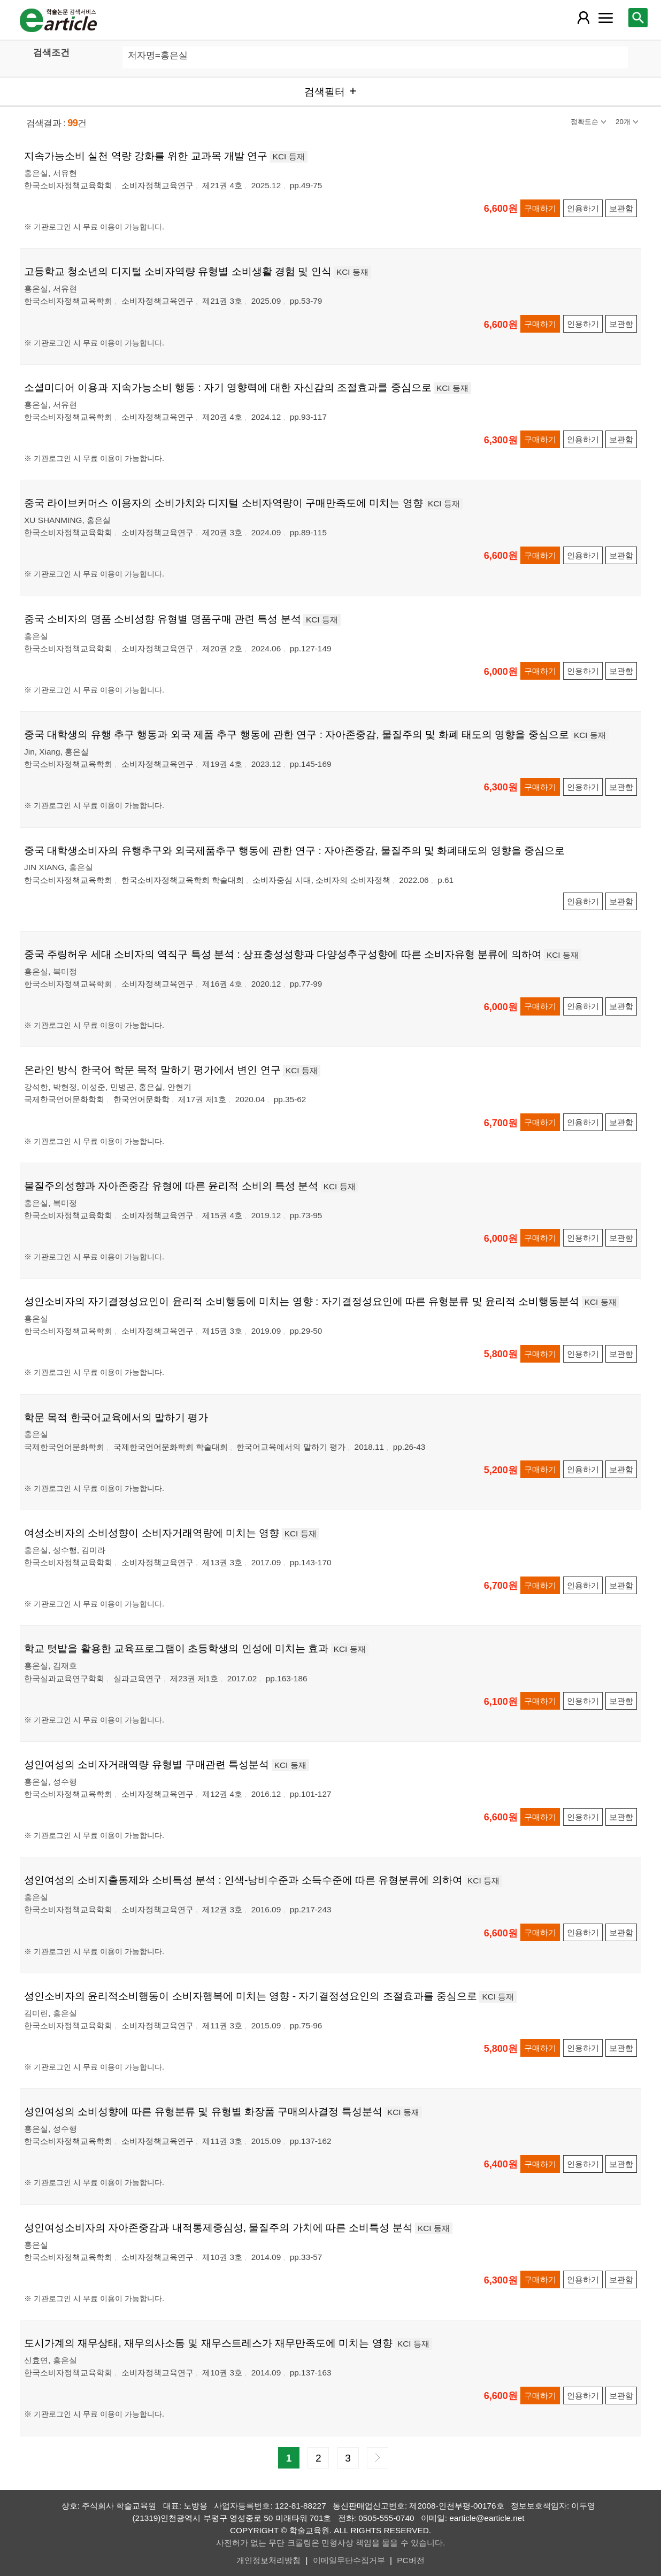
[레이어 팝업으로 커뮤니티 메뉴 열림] (606, 17)
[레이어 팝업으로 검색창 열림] (638, 17)
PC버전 (410, 2560)
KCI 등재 (289, 156)
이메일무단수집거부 (349, 2560)
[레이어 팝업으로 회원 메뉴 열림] (583, 17)
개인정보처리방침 (268, 2560)
